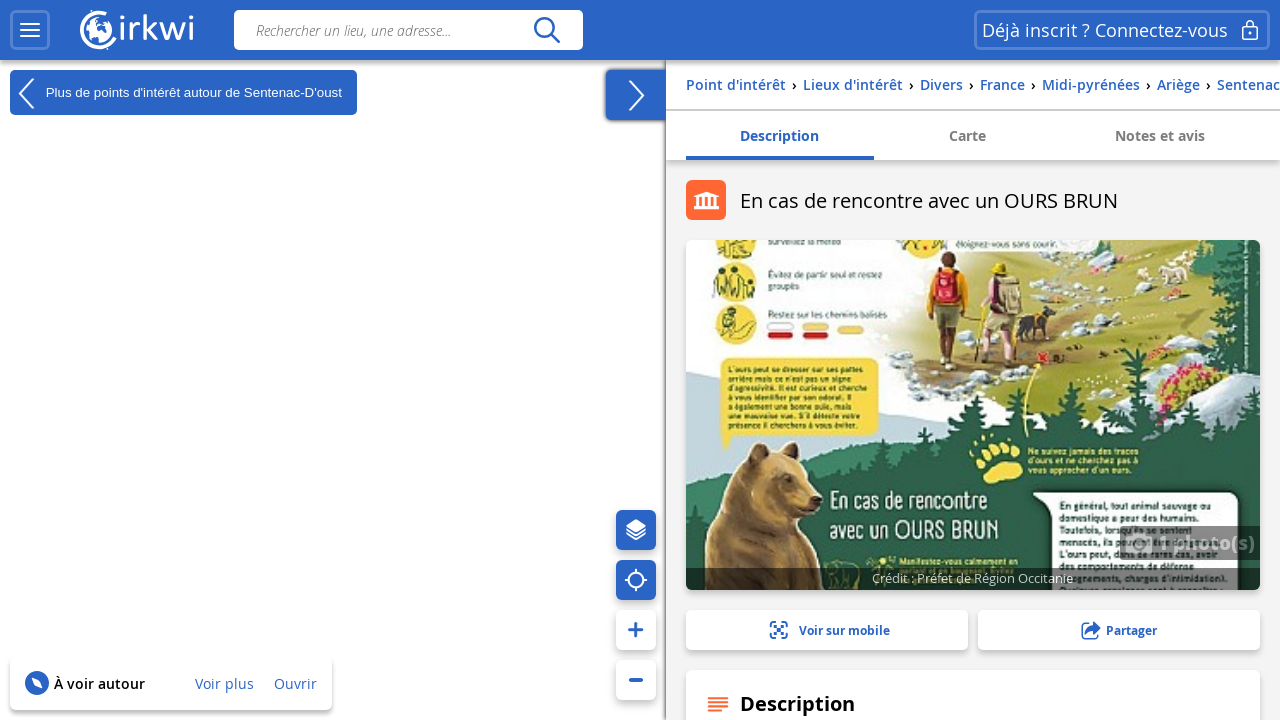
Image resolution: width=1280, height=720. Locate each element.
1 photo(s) (1190, 542)
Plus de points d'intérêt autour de (176, 93)
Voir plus (224, 683)
